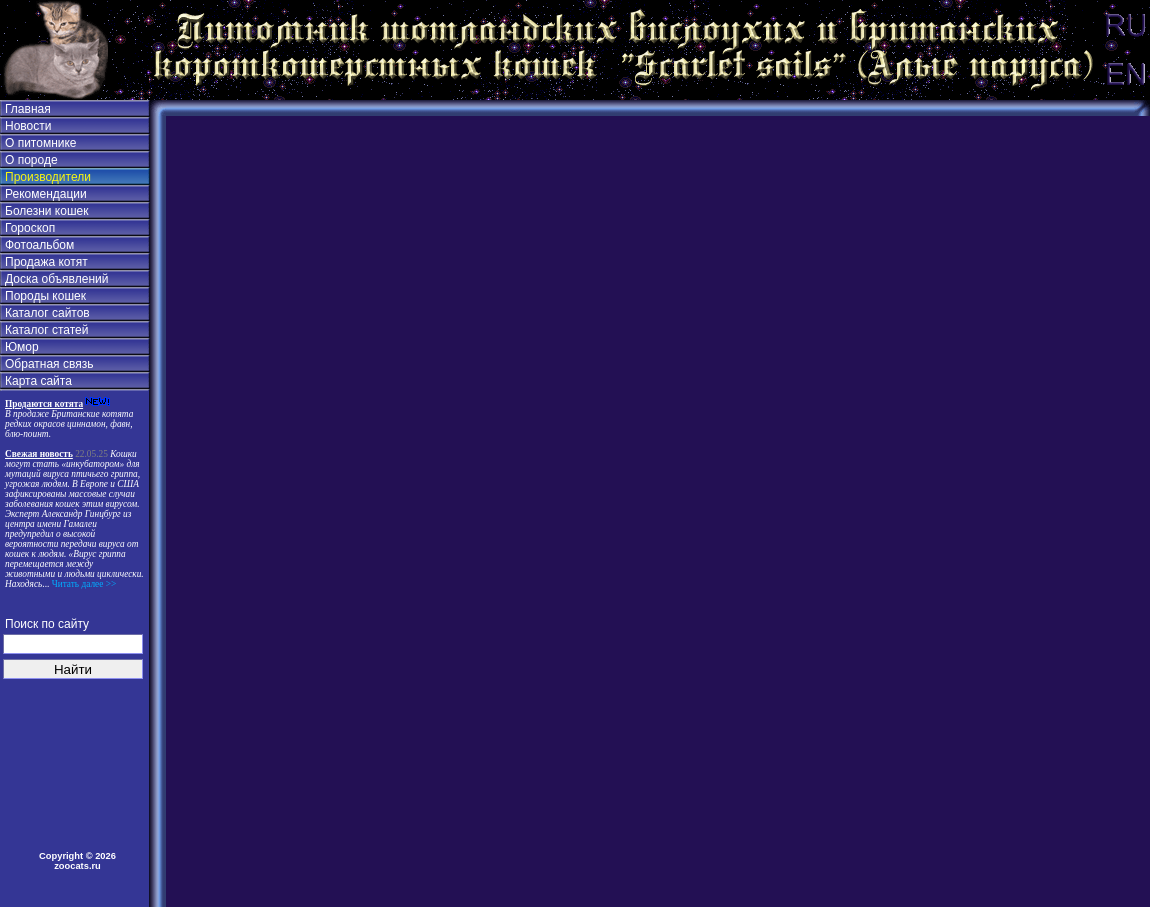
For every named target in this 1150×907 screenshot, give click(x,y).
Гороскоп (30, 228)
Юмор (22, 347)
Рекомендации (46, 194)
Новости (28, 126)
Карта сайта (38, 381)
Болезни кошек (46, 211)
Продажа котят (46, 262)
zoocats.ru (77, 866)
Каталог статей (46, 330)
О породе (31, 160)
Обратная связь (49, 364)
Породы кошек (45, 296)
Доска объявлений (56, 279)
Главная (28, 109)
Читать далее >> (82, 584)
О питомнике (41, 143)
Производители (48, 177)
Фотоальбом (39, 245)
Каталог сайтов (47, 313)
